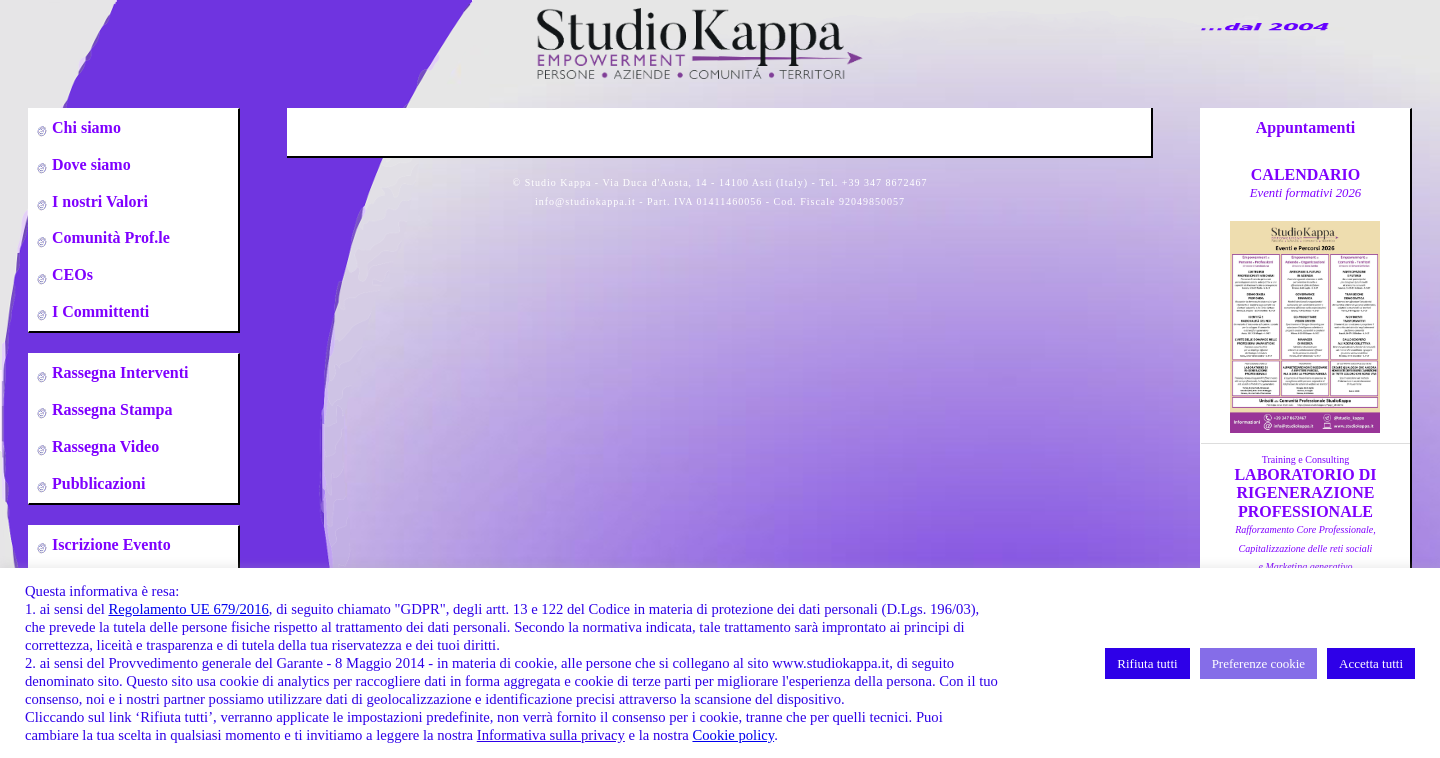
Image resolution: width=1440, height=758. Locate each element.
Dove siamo (89, 164)
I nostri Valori (98, 201)
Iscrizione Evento (109, 544)
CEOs (70, 274)
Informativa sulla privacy (551, 735)
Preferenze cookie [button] (1258, 663)
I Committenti (98, 311)
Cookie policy (733, 735)
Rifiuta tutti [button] (1147, 663)
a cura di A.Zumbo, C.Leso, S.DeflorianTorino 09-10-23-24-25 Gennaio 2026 (1305, 566)
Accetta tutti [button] (1371, 663)
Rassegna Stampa (110, 409)
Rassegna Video (103, 446)
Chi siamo (84, 127)
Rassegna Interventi (118, 372)
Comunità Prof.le (109, 237)
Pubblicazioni (96, 483)
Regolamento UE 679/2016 (188, 609)
